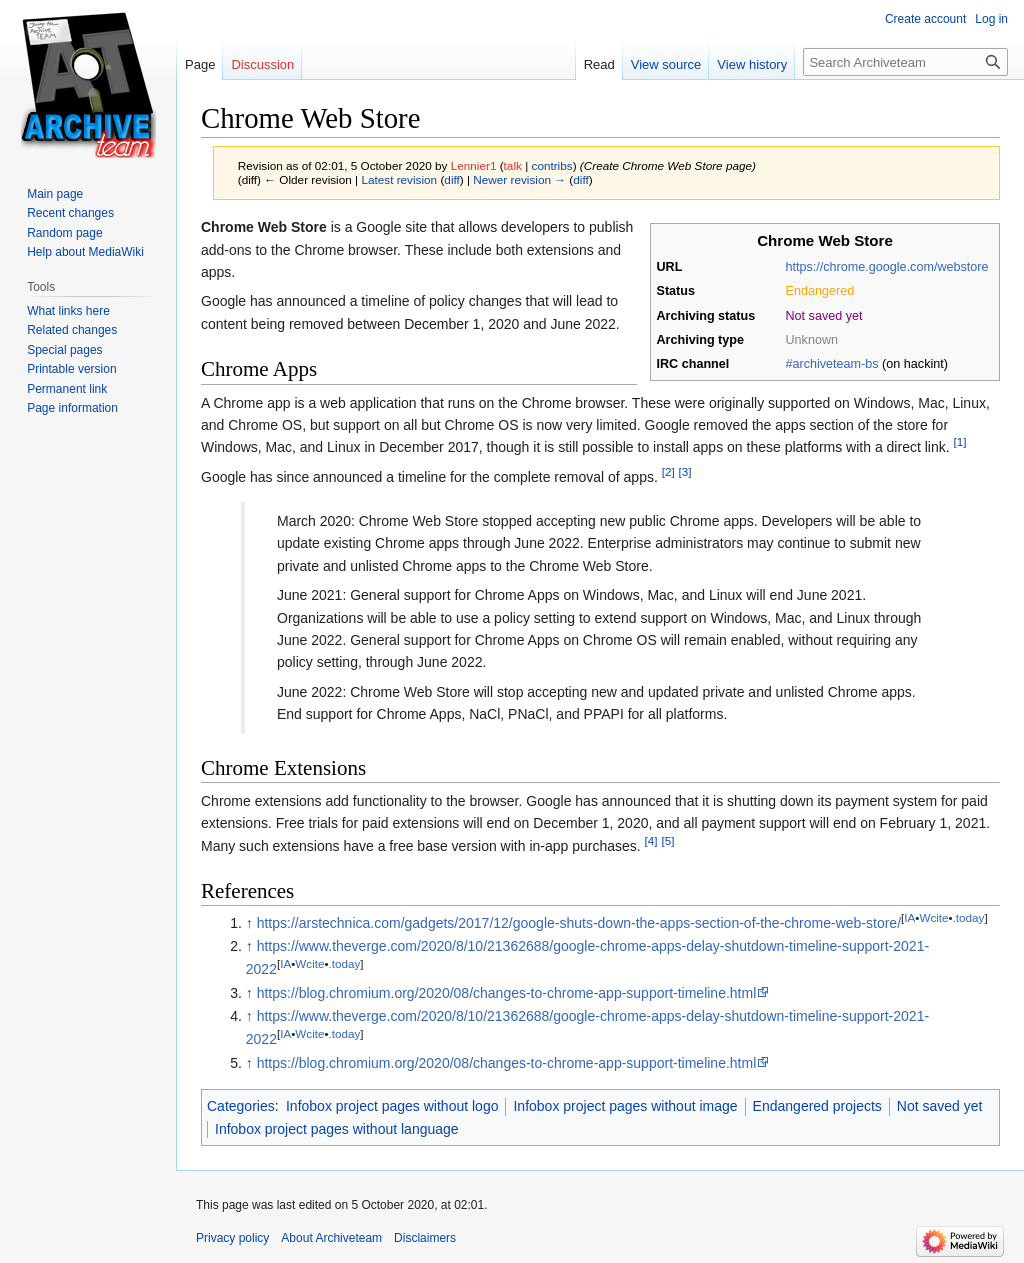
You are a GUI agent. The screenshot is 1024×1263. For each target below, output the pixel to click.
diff (451, 179)
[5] (667, 840)
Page (200, 64)
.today (969, 917)
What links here (68, 311)
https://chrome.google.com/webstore (887, 267)
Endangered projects (817, 1106)
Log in (991, 19)
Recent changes (70, 213)
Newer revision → (519, 179)
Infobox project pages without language (337, 1129)
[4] (651, 840)
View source (666, 64)
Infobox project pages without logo (392, 1106)
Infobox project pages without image (625, 1106)
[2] (668, 471)
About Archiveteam (331, 1238)
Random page (64, 233)
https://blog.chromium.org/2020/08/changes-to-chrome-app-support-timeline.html (507, 993)
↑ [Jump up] (249, 923)
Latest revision (399, 179)
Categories (241, 1106)
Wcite (933, 917)
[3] (685, 471)
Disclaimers (425, 1238)
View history (752, 64)
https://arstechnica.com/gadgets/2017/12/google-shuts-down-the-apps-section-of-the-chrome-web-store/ (579, 923)
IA (909, 917)
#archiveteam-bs (832, 364)
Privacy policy (232, 1238)
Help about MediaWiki (85, 252)
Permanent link (67, 389)
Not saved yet (940, 1106)
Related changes (72, 330)
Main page (55, 194)
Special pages (64, 350)
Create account (925, 19)
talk (513, 165)
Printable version (71, 369)
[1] (959, 442)
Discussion (262, 64)
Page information (72, 408)
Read (599, 64)
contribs (552, 165)
